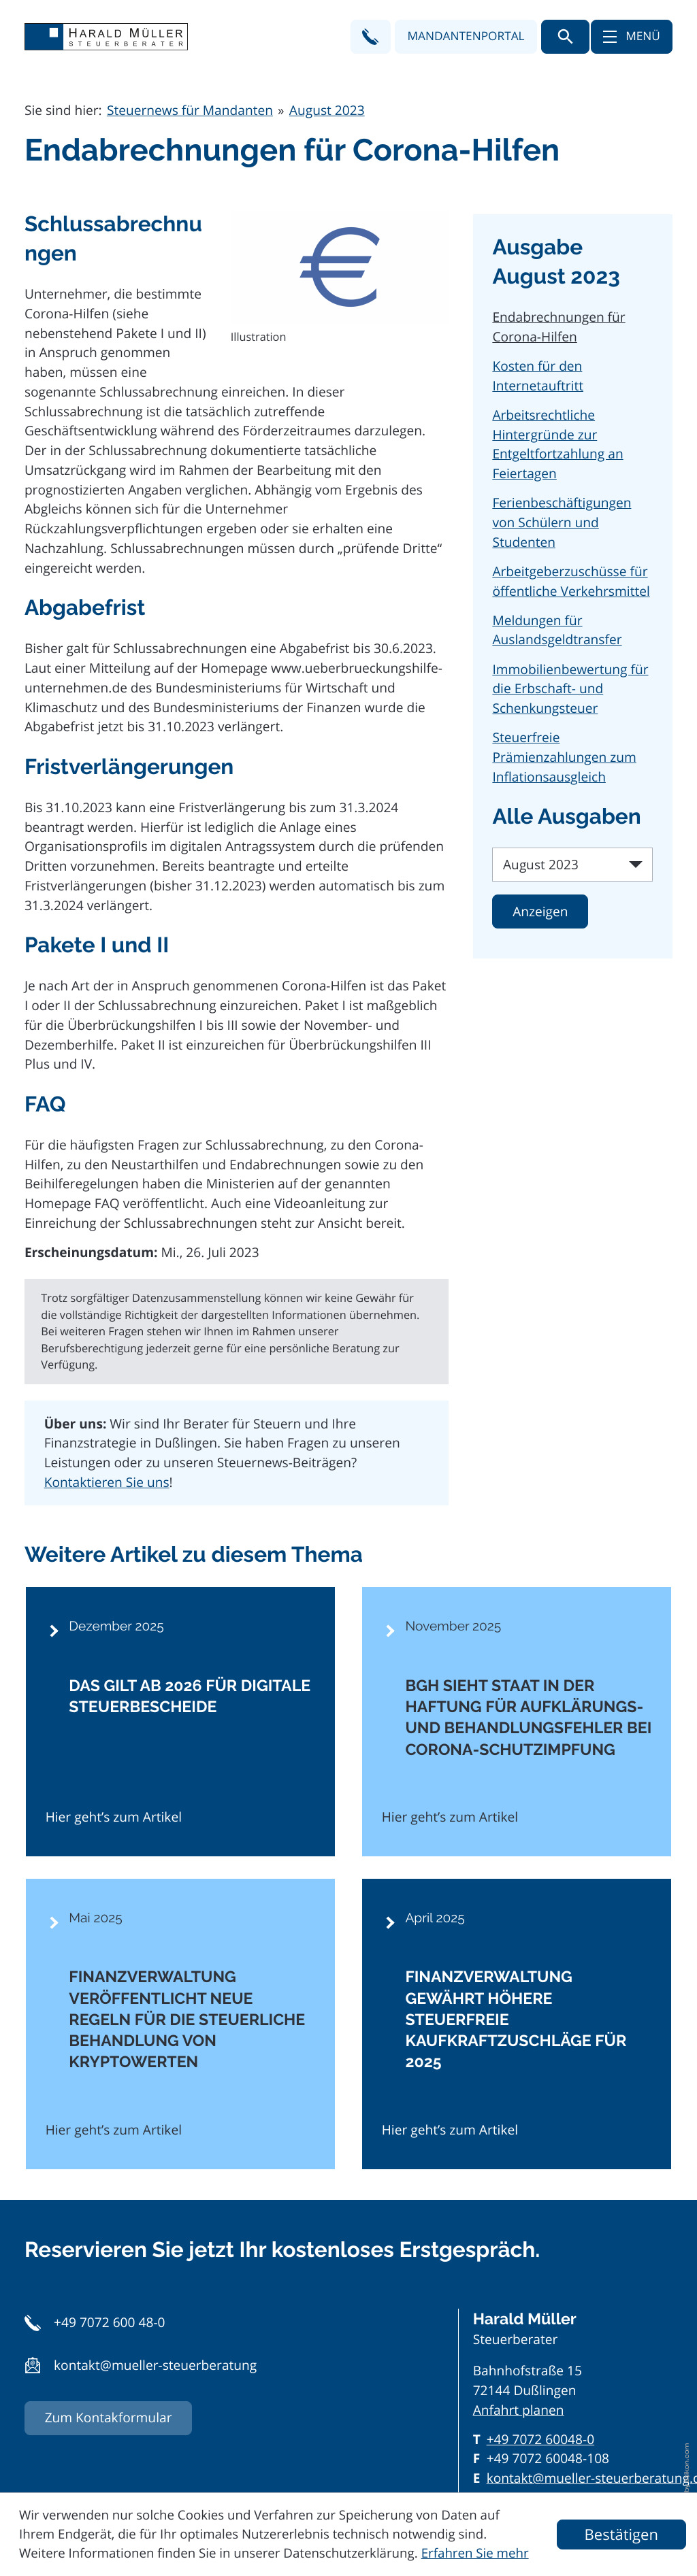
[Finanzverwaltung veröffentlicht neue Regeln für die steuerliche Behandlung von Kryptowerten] (180, 2024)
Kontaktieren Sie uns (106, 1482)
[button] (371, 37)
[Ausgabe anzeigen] (540, 911)
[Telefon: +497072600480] (541, 2439)
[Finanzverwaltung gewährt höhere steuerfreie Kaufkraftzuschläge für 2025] (516, 2024)
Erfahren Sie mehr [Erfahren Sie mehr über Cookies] (475, 2553)
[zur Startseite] (106, 36)
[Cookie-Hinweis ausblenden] (621, 2534)
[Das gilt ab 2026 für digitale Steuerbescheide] (180, 1722)
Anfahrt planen (518, 2410)
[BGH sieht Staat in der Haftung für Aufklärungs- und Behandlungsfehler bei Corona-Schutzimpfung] (516, 1722)
